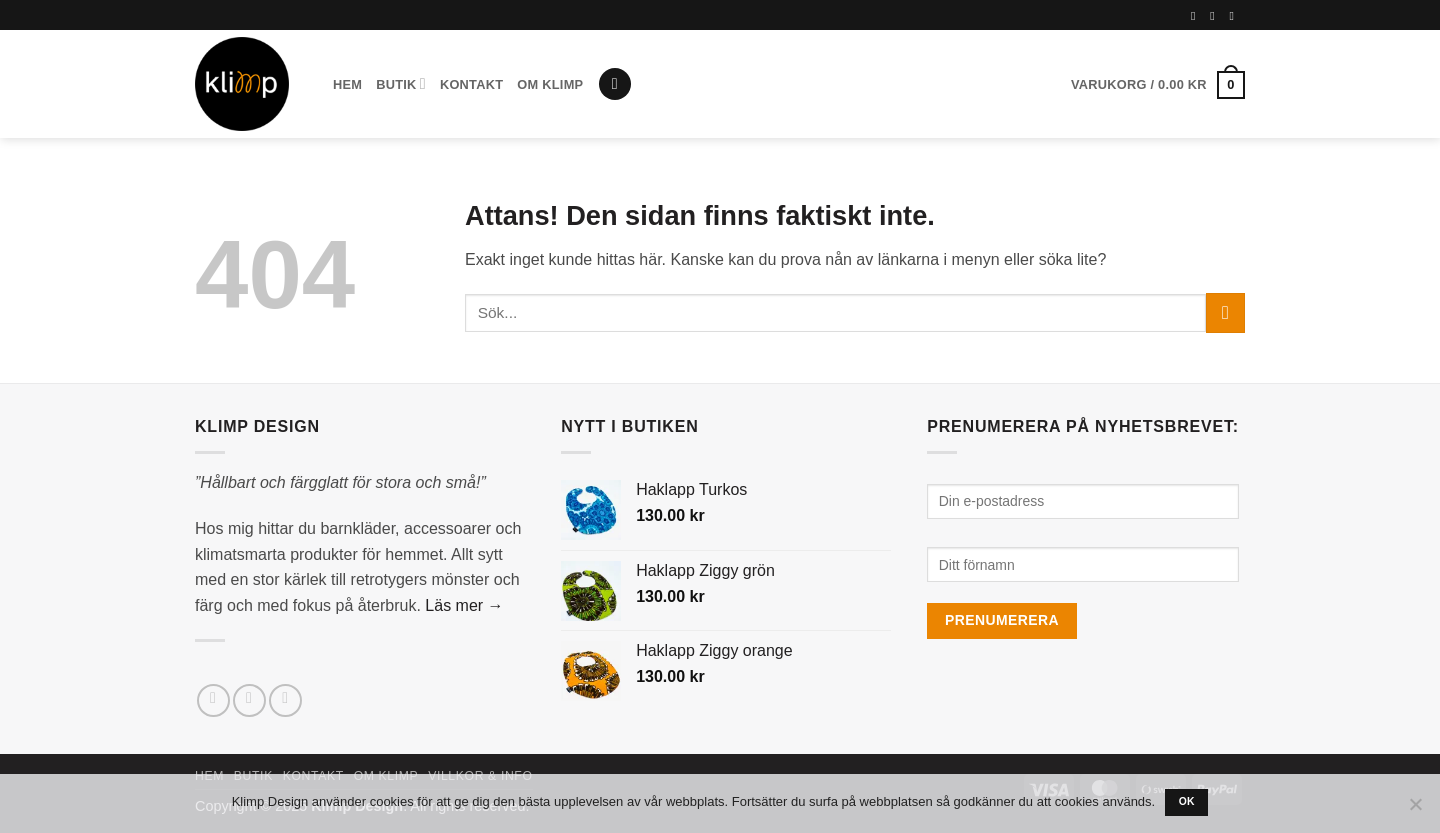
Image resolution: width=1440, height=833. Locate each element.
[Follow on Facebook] (1197, 16)
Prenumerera (1002, 620)
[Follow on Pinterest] (1235, 16)
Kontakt (471, 84)
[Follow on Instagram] (1216, 16)
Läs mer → (464, 605)
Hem (347, 84)
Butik (401, 83)
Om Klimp (550, 84)
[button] (615, 84)
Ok (1187, 801)
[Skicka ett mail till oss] (285, 700)
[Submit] (1225, 312)
